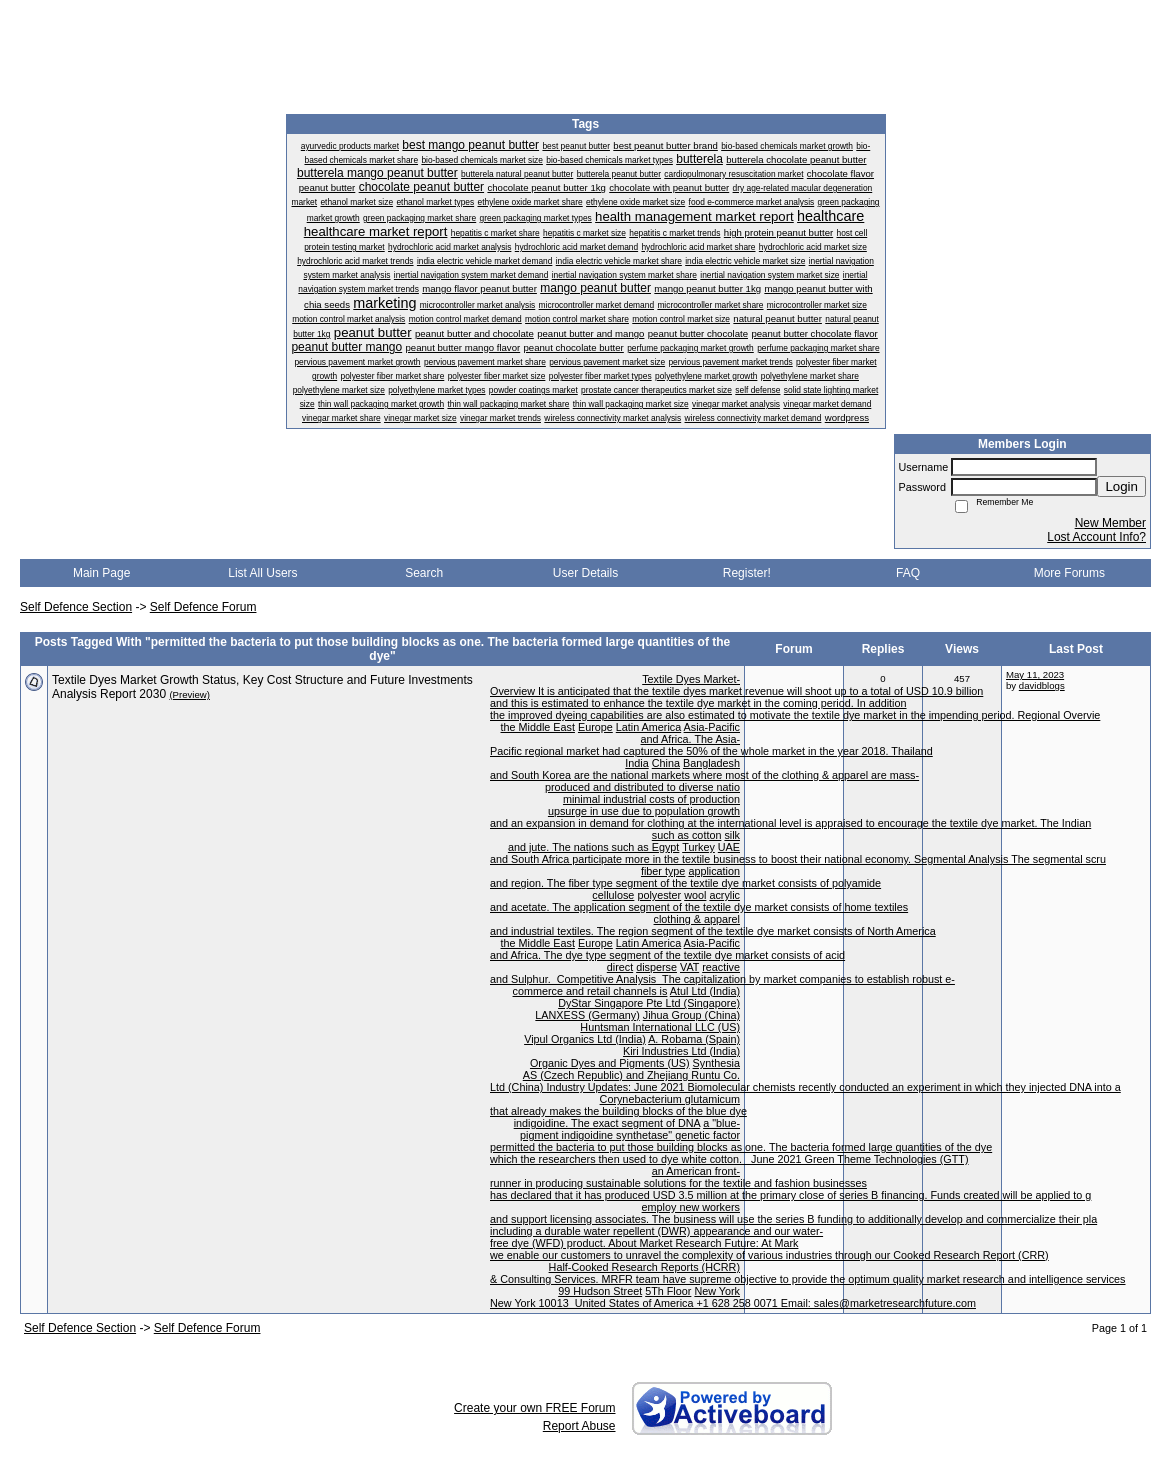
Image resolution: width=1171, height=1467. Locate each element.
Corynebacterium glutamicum (670, 1099)
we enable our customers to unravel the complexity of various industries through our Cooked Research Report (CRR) (769, 1255)
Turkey (698, 847)
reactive (721, 967)
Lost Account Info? (1096, 537)
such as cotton (687, 835)
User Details (585, 573)
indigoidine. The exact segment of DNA (607, 1123)
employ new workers (691, 1207)
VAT (689, 967)
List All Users (262, 573)
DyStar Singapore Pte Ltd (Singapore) (649, 1003)
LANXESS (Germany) (587, 1015)
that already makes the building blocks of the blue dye (618, 1111)
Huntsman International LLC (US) (660, 1027)
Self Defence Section (76, 607)
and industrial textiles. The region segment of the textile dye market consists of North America (713, 931)
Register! (747, 573)
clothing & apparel (697, 919)
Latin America (648, 727)
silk (732, 835)
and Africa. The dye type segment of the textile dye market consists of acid (667, 955)
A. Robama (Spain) (694, 1039)
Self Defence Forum (203, 607)
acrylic (724, 895)
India (636, 763)
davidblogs (1042, 685)
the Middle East (538, 727)
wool (695, 895)
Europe (595, 727)
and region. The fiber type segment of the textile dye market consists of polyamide (685, 883)
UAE (729, 847)
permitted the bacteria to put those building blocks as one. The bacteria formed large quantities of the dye (741, 1147)
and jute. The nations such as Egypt (593, 847)
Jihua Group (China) (691, 1015)
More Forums (1069, 573)
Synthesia (716, 1063)
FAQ (908, 573)
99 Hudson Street (600, 1291)
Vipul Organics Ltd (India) (585, 1039)
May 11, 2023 (1035, 674)
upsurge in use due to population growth (644, 811)
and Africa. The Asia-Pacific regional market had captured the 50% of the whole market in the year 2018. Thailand (711, 745)
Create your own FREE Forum (534, 1408)
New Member (1110, 523)
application (714, 871)
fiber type (663, 871)
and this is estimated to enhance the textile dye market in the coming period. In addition (698, 703)
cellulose (613, 895)
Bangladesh (711, 763)
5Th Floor (668, 1291)
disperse (656, 967)
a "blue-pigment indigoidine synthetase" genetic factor (630, 1129)
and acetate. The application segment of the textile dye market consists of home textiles (699, 907)
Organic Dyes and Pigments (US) (610, 1063)
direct (620, 967)
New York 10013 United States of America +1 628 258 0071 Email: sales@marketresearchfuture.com (733, 1303)
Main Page (101, 573)
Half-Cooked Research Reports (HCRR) (644, 1267)
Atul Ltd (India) (705, 991)
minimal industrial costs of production (651, 799)
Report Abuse (579, 1426)
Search (424, 573)
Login (1121, 486)
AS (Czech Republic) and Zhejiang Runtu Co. (631, 1075)
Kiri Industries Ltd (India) (681, 1051)
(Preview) (189, 694)
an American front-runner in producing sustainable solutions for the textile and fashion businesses (678, 1177)
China (666, 763)
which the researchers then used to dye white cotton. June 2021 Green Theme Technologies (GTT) (729, 1159)
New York (717, 1291)
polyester (659, 895)
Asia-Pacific (712, 727)
